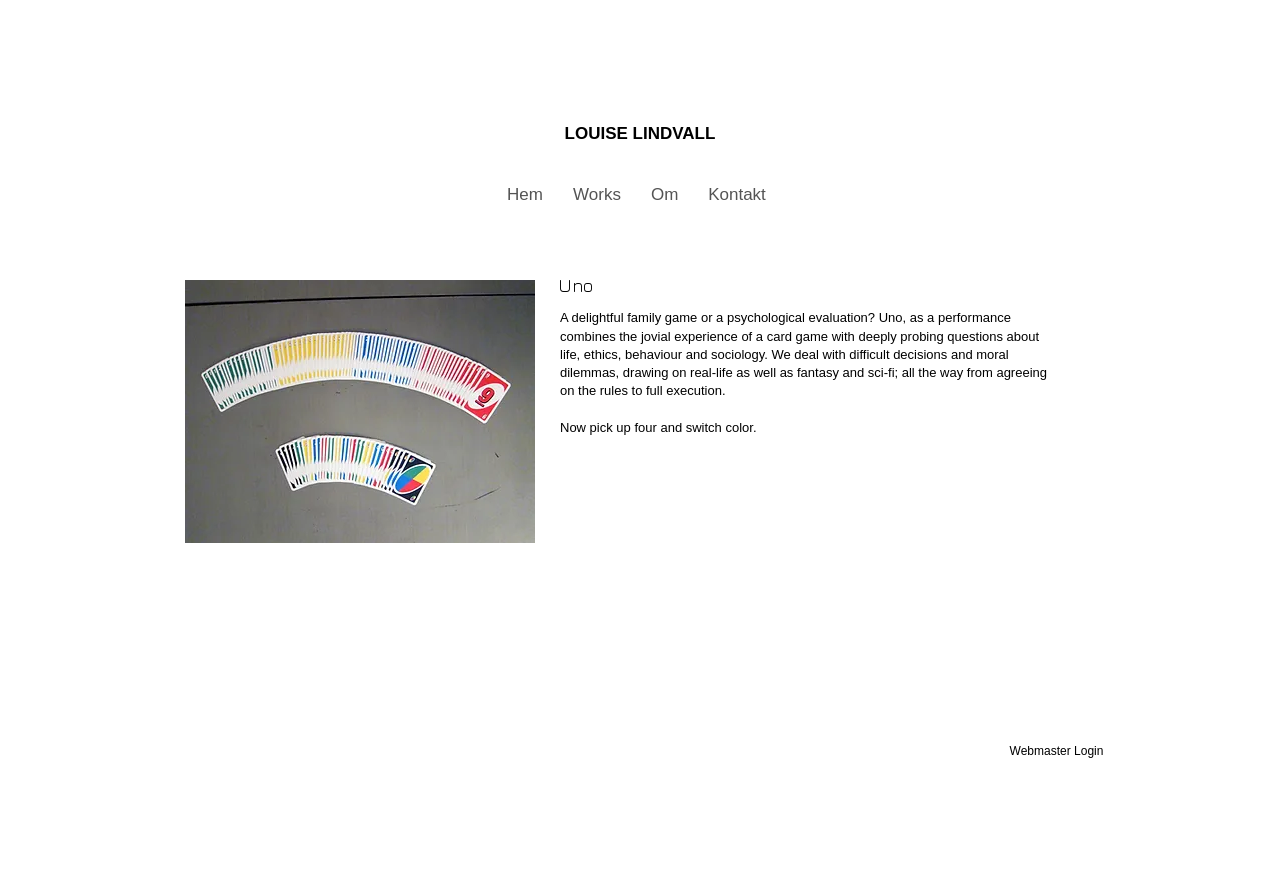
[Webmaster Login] (1056, 751)
